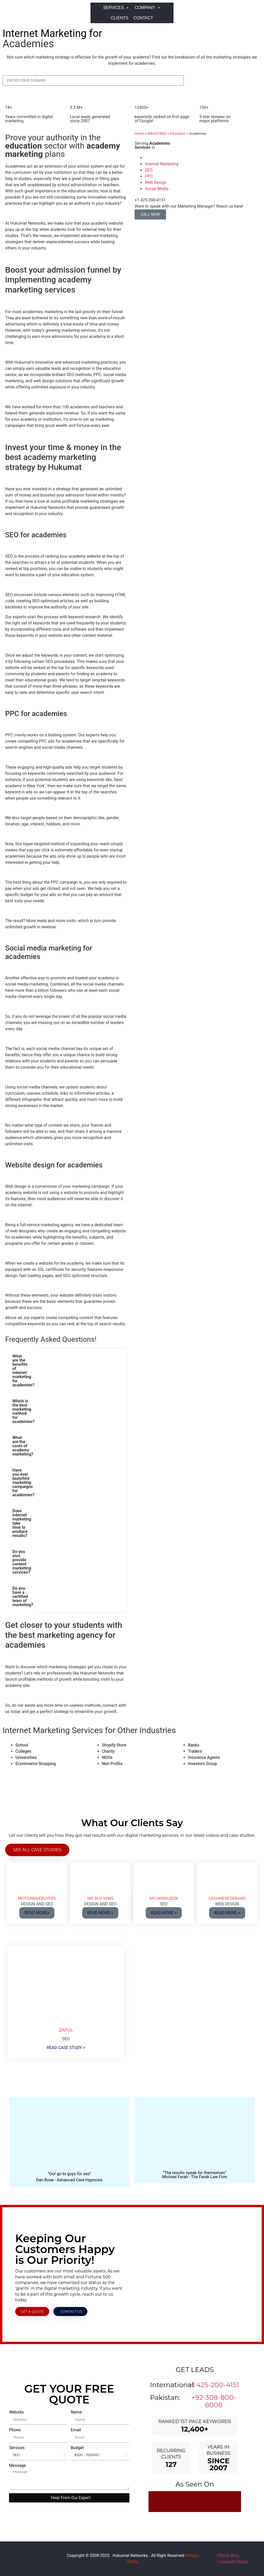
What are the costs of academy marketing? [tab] (22, 1446)
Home (139, 133)
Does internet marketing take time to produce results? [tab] (21, 1523)
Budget (77, 2448)
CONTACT (143, 18)
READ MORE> (36, 1912)
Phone (15, 2430)
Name (76, 2412)
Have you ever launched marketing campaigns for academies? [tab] (23, 1482)
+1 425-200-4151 (213, 2385)
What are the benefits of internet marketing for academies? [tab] (23, 1370)
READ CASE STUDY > (66, 2047)
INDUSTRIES (157, 133)
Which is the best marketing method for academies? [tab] (23, 1411)
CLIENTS (119, 18)
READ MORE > (100, 1912)
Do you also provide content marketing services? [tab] (21, 1562)
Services (16, 2448)
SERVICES (116, 8)
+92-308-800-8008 (213, 2401)
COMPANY (148, 8)
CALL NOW (150, 214)
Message (17, 2466)
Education (178, 133)
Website (16, 2412)
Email (76, 2430)
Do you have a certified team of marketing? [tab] (22, 1596)
